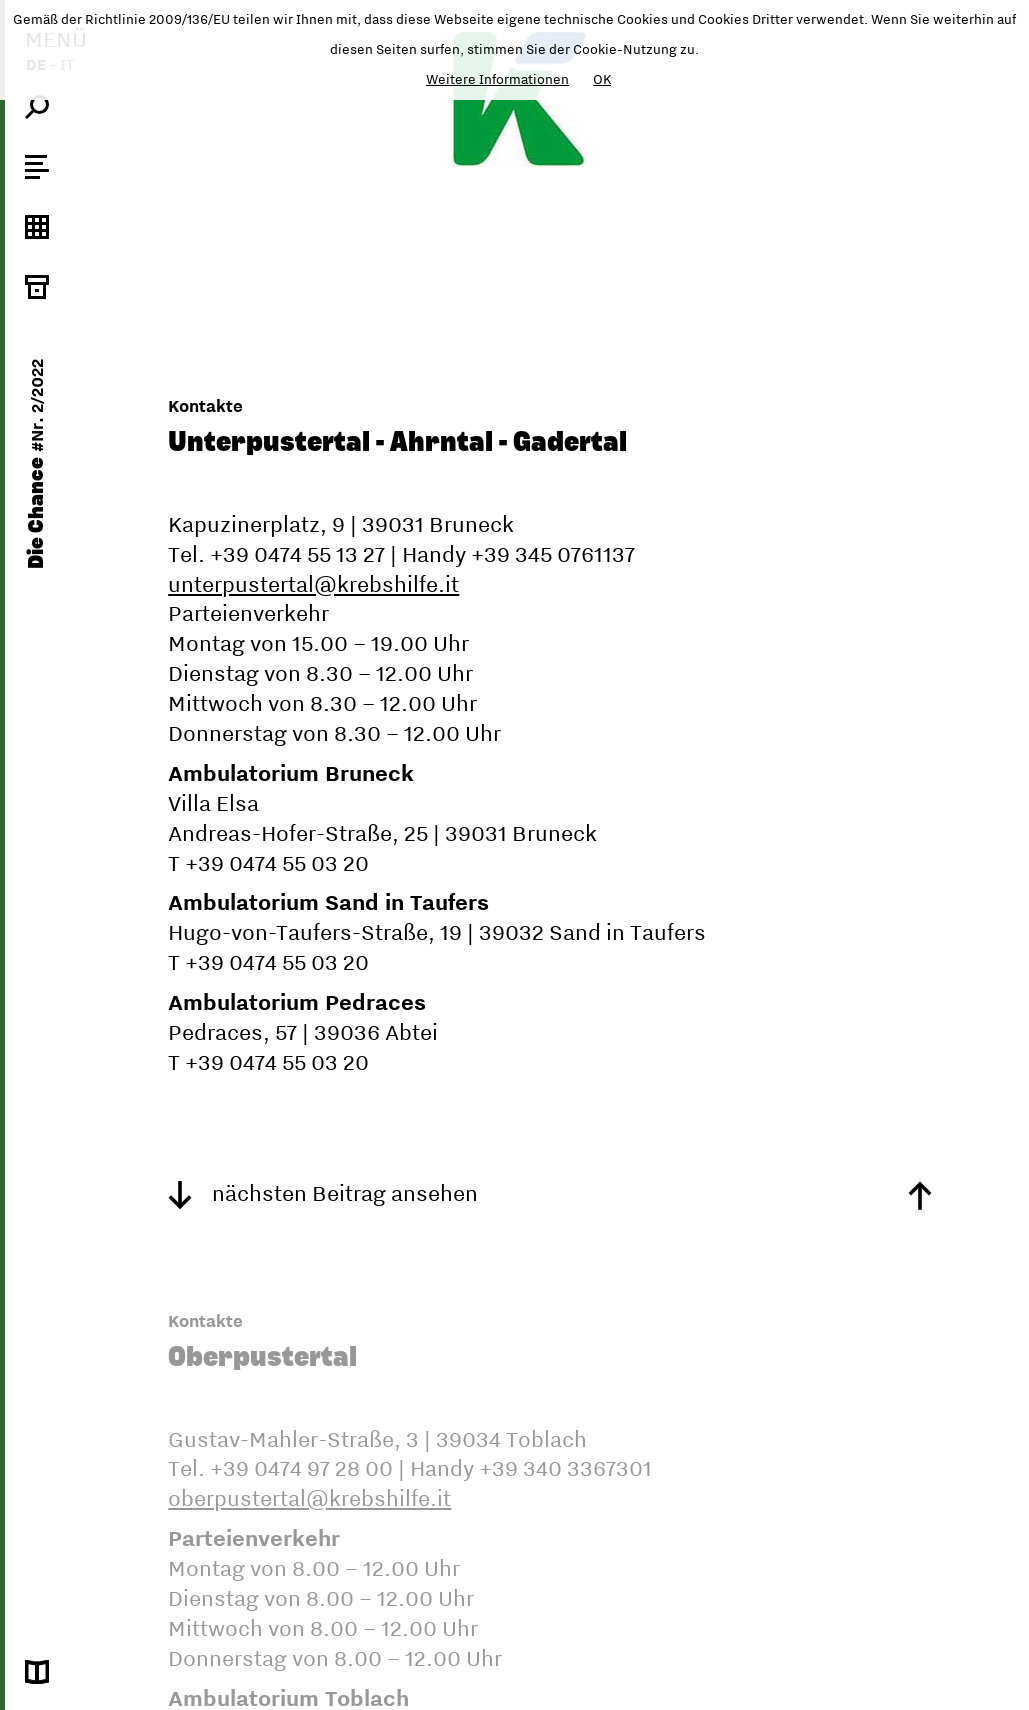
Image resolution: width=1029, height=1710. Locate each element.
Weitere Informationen (497, 79)
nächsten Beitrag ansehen (323, 1193)
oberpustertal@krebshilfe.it (309, 1498)
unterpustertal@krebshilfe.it (313, 584)
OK (602, 79)
